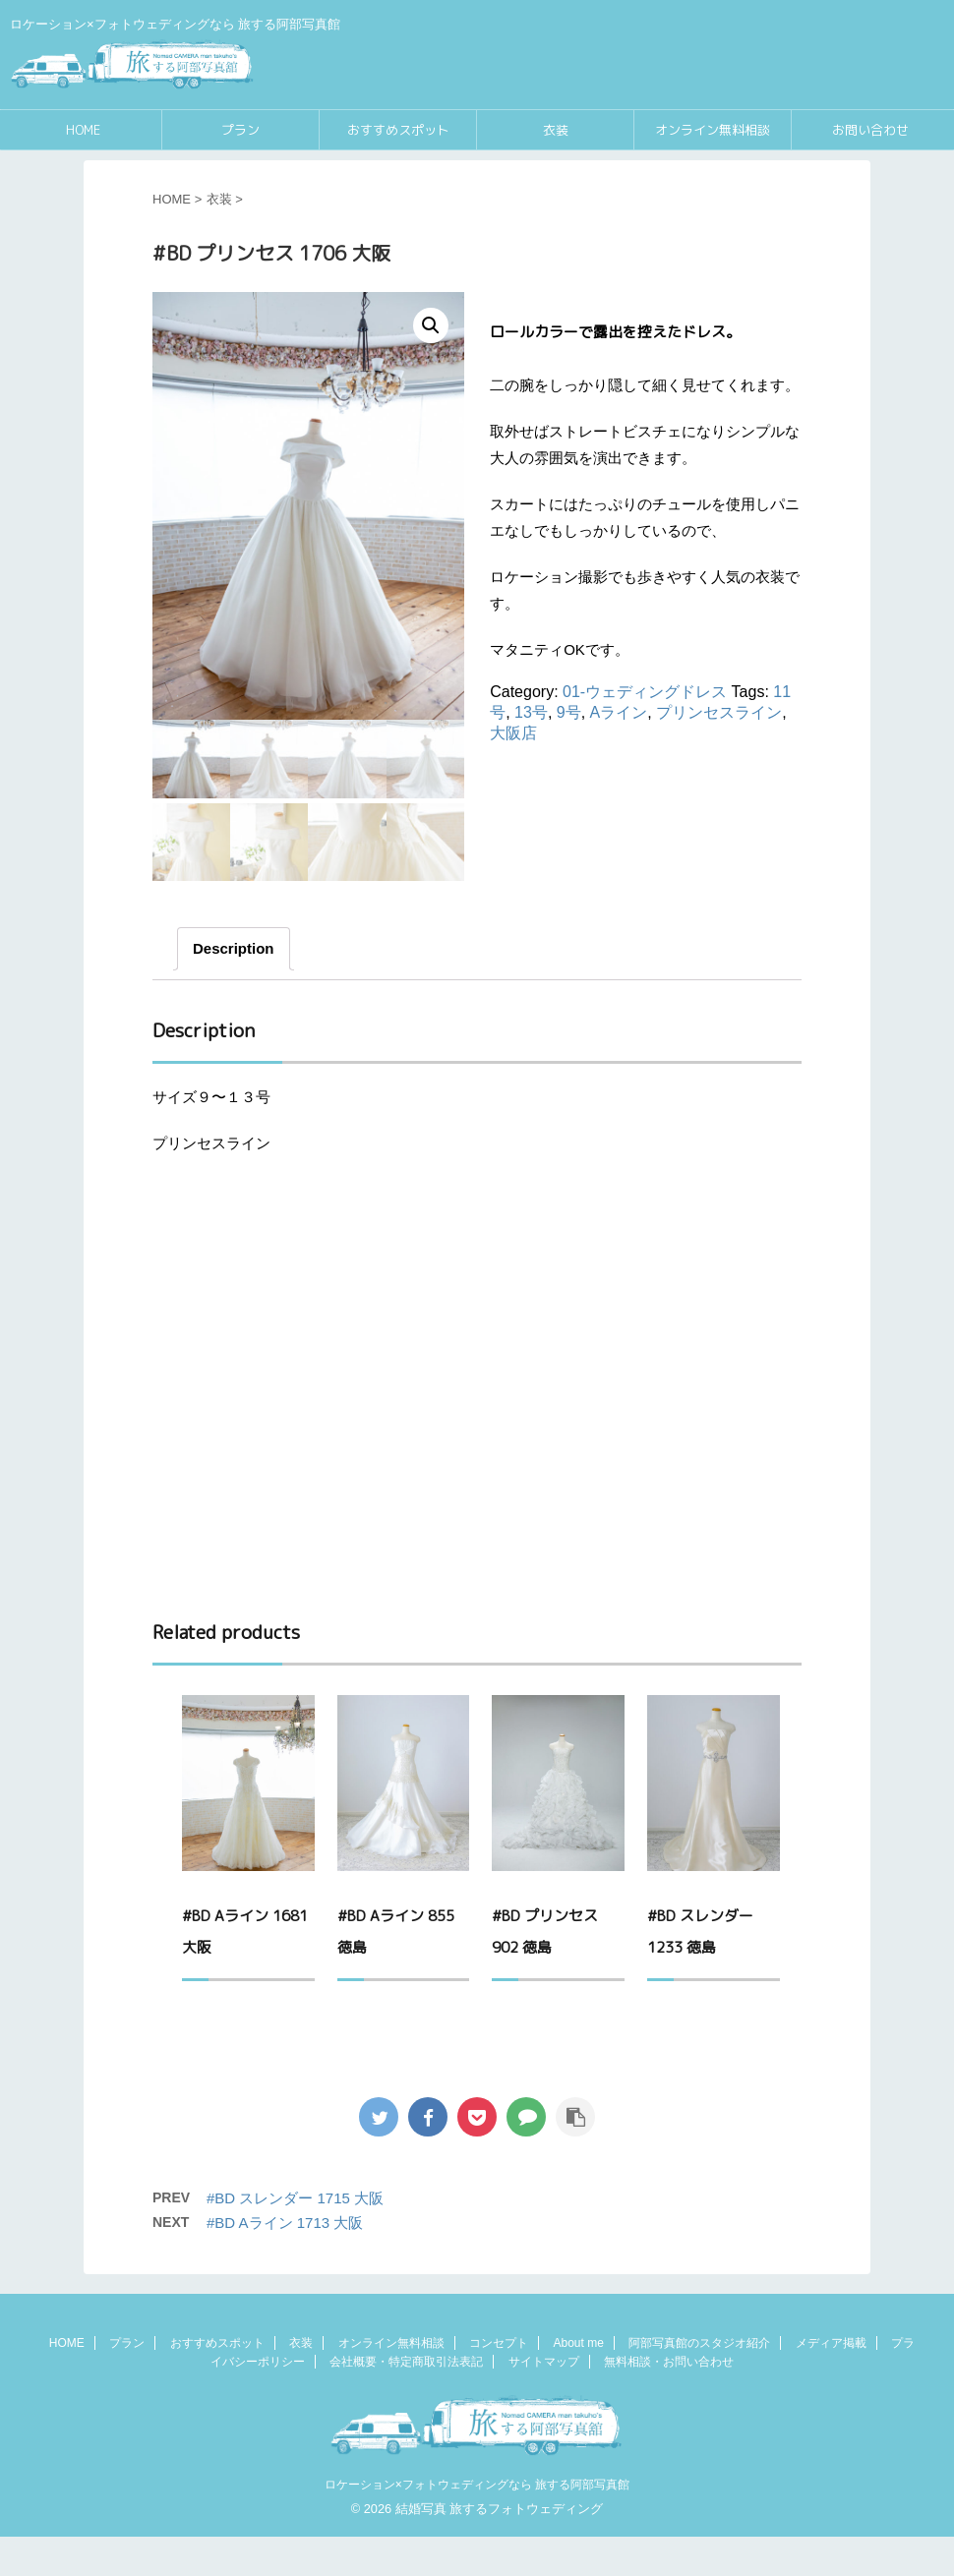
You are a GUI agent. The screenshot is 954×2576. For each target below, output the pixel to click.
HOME (83, 130)
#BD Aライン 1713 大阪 (285, 2262)
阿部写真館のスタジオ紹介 (699, 2382)
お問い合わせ (870, 130)
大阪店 (513, 733)
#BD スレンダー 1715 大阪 (295, 2237)
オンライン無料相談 (712, 130)
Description (233, 987)
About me (578, 2382)
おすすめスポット (398, 130)
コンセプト (498, 2382)
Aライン (619, 712)
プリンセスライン (719, 712)
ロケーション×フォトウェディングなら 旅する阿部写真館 (477, 2524)
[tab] (233, 988)
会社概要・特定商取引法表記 (406, 2401)
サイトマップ (543, 2401)
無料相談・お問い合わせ (669, 2401)
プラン (240, 130)
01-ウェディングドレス (645, 691)
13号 (531, 712)
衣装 (555, 130)
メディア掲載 (831, 2382)
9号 (569, 712)
